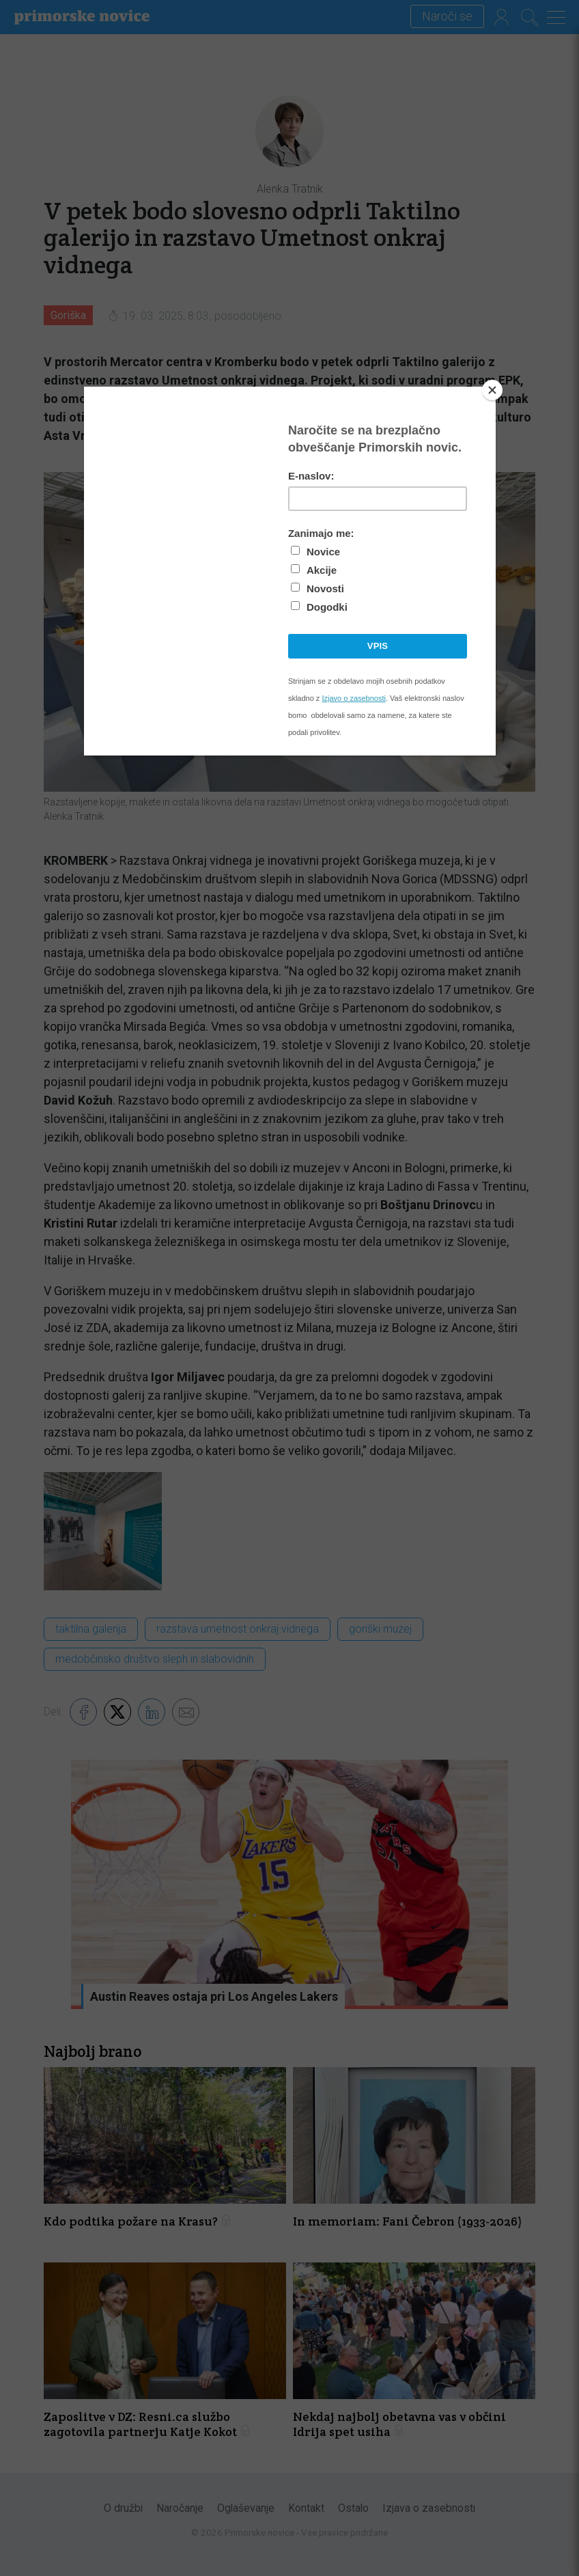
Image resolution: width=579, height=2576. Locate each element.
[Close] (492, 390)
